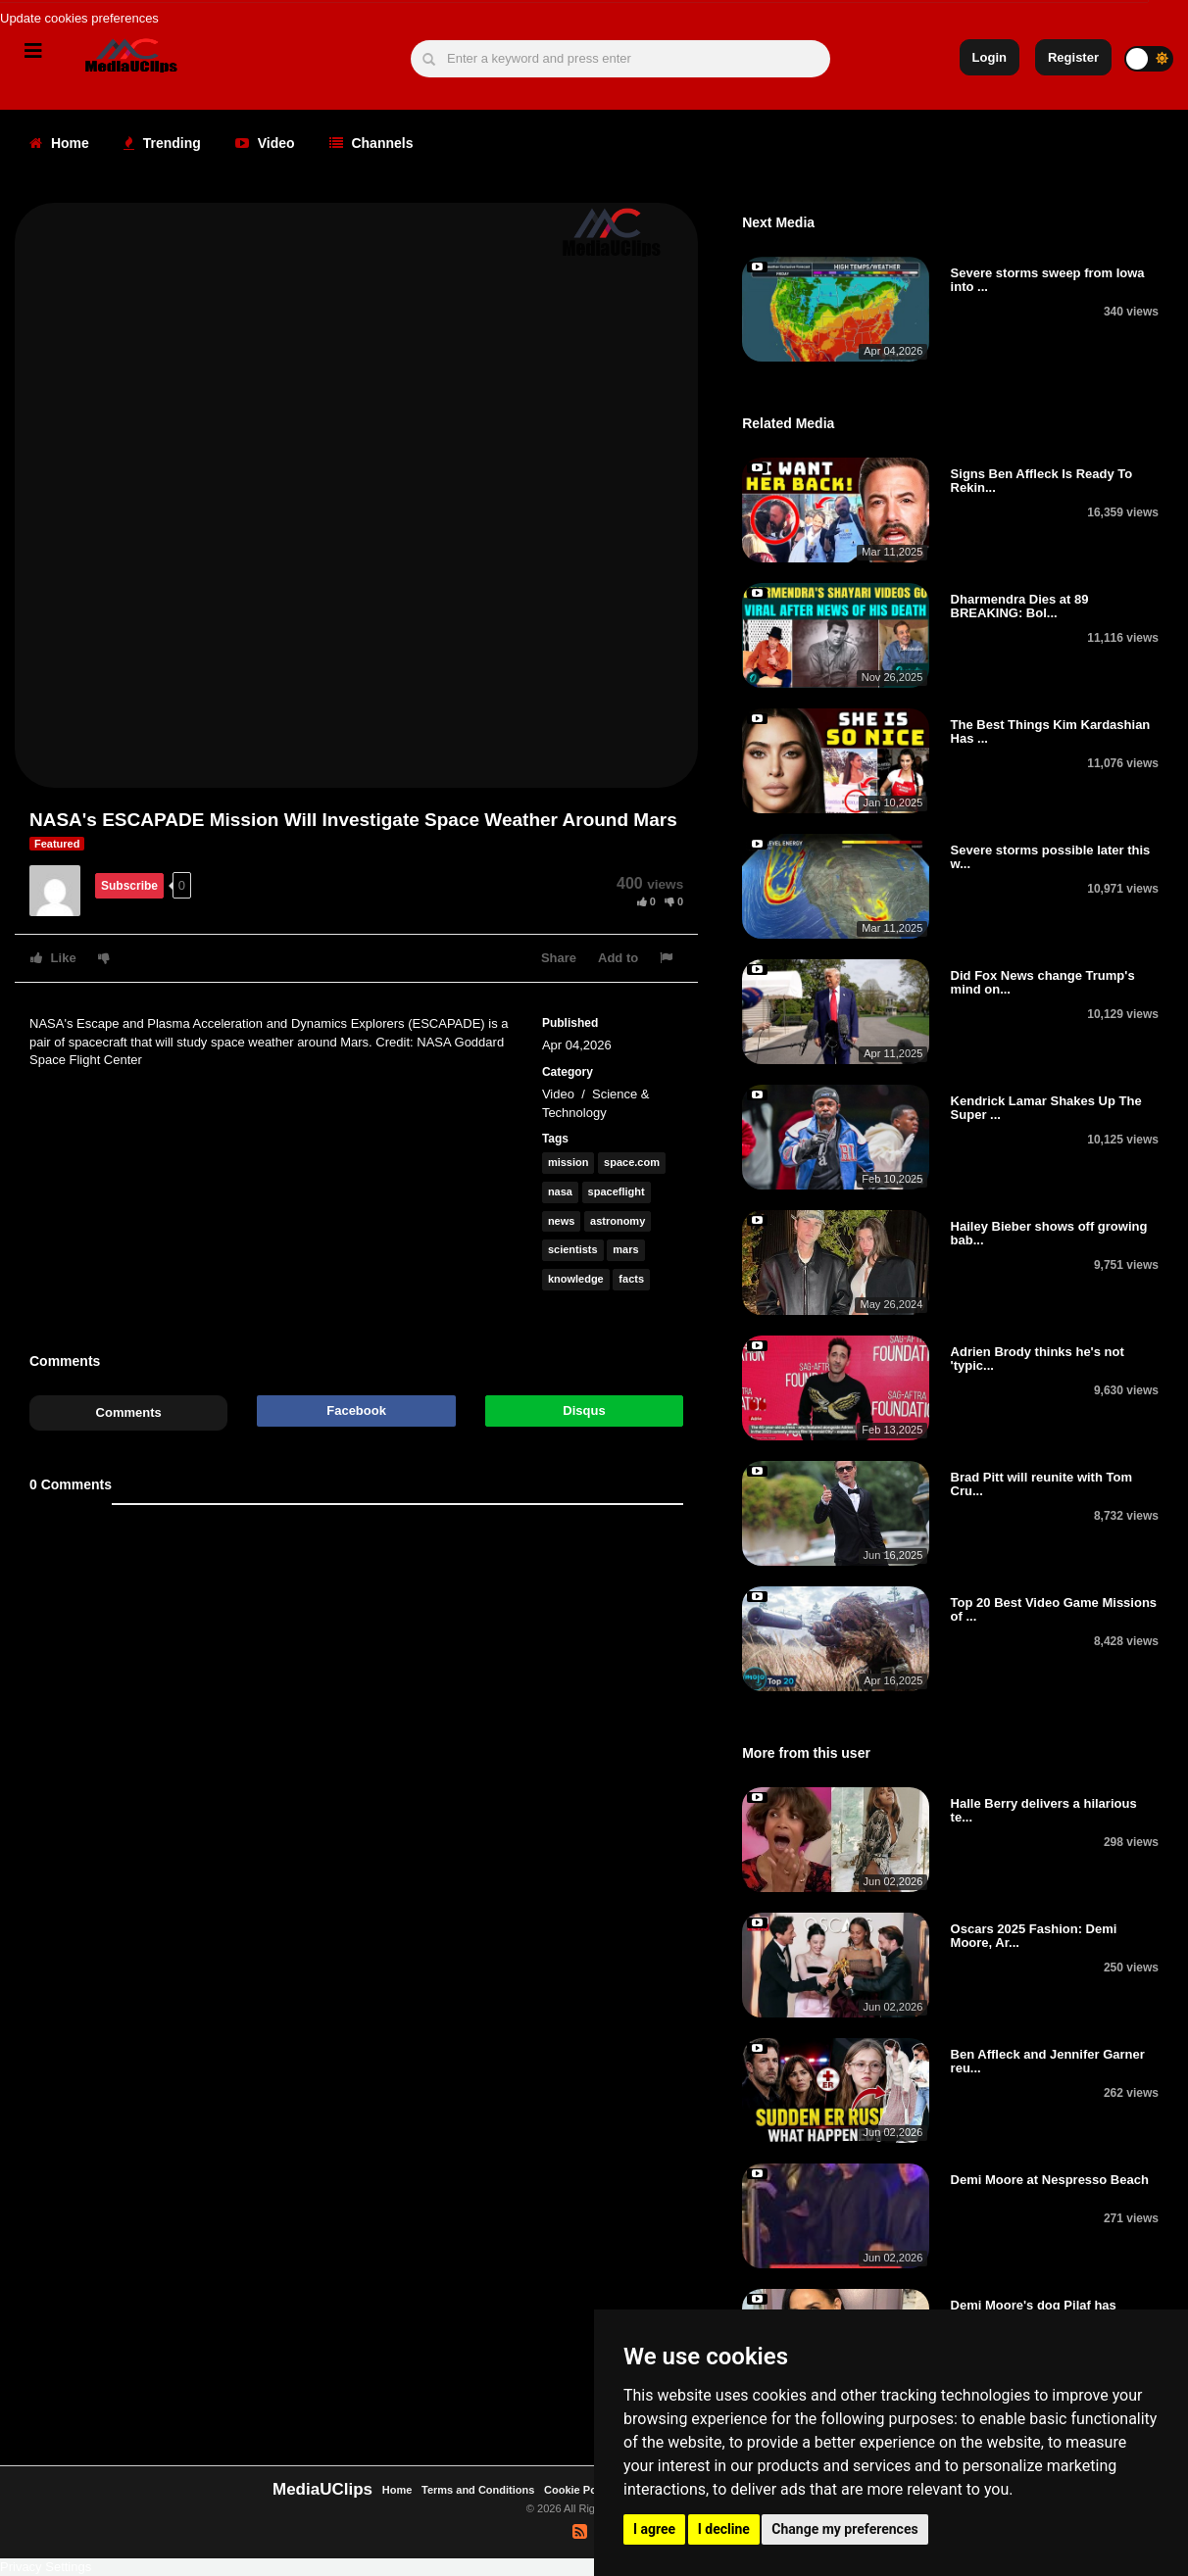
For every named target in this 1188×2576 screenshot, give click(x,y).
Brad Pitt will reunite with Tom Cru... (1041, 1484)
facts (631, 1279)
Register (1073, 57)
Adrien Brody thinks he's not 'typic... (1037, 1358)
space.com (632, 1162)
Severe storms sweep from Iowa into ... (1048, 280)
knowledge (576, 1279)
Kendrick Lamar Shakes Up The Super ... (1046, 1108)
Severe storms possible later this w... (1051, 857)
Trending (162, 143)
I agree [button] (654, 2529)
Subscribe (129, 886)
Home (59, 143)
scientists (573, 1249)
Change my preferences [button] (844, 2529)
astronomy (617, 1221)
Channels (371, 143)
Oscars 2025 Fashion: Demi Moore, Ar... (1034, 1935)
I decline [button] (724, 2529)
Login (989, 57)
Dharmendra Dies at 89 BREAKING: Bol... (1020, 606)
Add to (618, 957)
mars (625, 1249)
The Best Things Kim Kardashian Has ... (1051, 731)
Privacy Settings (45, 2566)
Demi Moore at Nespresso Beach (1050, 2179)
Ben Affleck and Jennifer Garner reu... (1048, 2061)
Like (53, 957)
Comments (129, 1412)
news (561, 1221)
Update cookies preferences (79, 18)
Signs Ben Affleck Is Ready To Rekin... (1042, 480)
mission (568, 1162)
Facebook (356, 1410)
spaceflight (616, 1191)
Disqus (584, 1410)
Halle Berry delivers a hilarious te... (1044, 1810)
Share (558, 957)
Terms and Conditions (477, 2490)
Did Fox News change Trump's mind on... (1043, 982)
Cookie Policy (581, 2490)
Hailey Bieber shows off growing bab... (1049, 1233)
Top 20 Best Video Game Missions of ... (1054, 1609)
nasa (560, 1191)
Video (265, 143)
